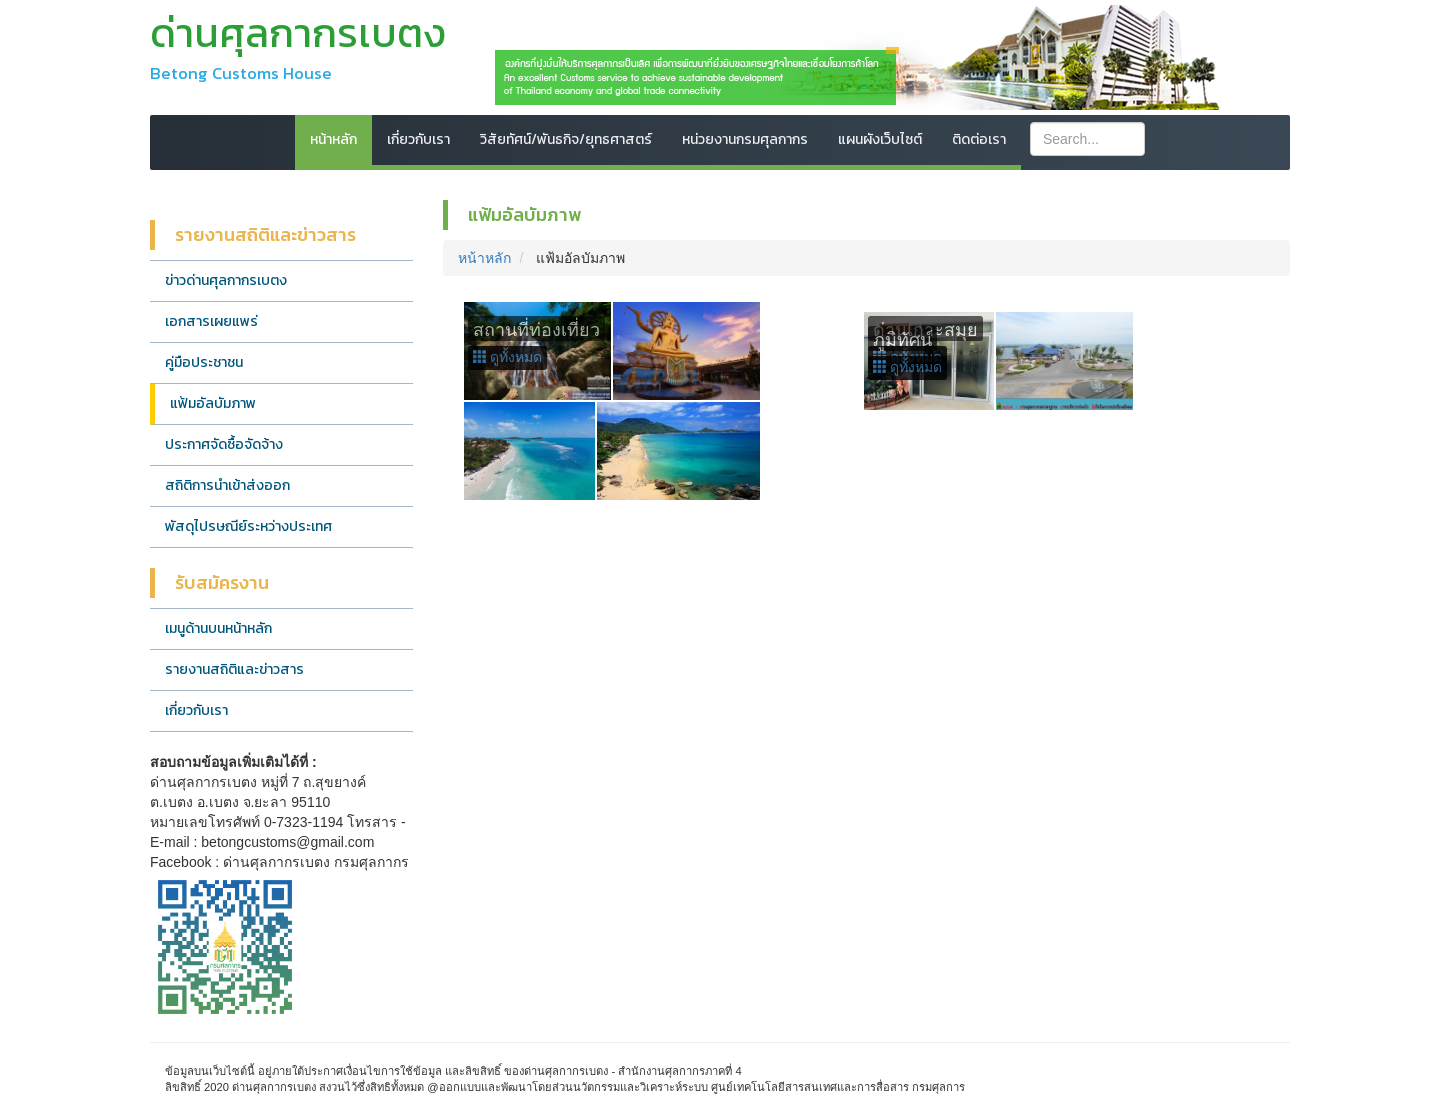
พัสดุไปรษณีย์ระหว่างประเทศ (248, 526)
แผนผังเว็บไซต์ (880, 139)
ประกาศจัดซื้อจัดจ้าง (224, 444)
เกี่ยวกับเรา (418, 139)
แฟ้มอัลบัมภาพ (213, 403)
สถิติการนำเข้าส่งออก (227, 485)
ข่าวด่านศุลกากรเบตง (226, 280)
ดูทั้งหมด (508, 357)
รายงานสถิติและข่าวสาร (234, 669)
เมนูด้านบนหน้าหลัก (218, 628)
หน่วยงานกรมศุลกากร (745, 139)
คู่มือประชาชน (204, 362)
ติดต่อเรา (979, 139)
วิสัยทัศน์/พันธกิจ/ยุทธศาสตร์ (566, 139)
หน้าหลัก (333, 139)
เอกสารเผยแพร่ (211, 321)
